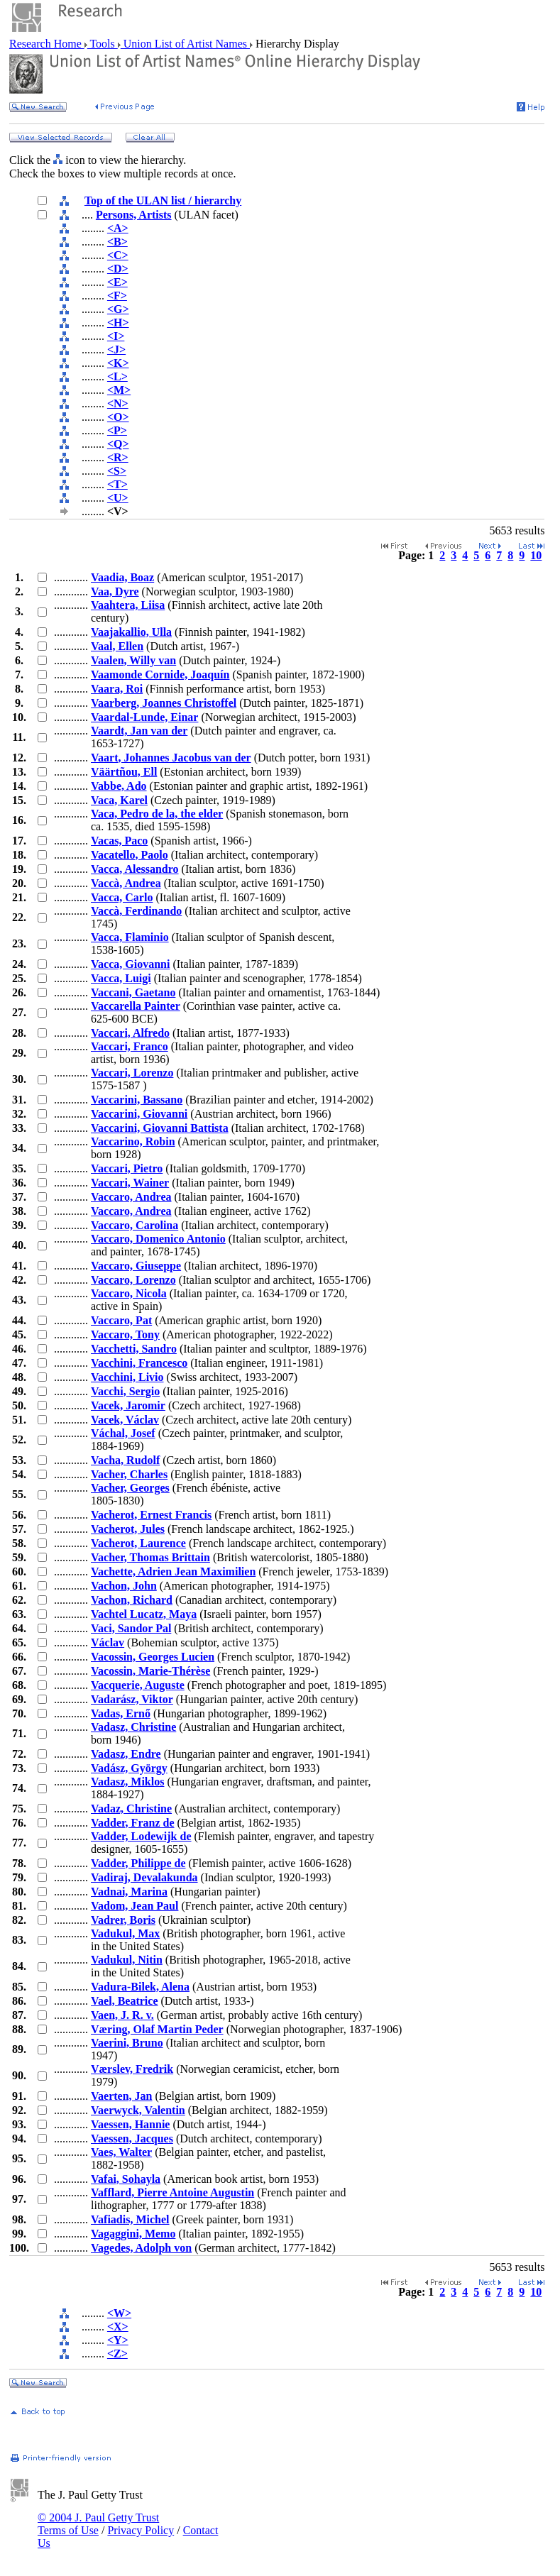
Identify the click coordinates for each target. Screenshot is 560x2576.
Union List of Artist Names (185, 44)
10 (536, 555)
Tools (102, 44)
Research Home (46, 44)
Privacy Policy (140, 2530)
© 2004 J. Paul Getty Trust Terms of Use (98, 2523)
